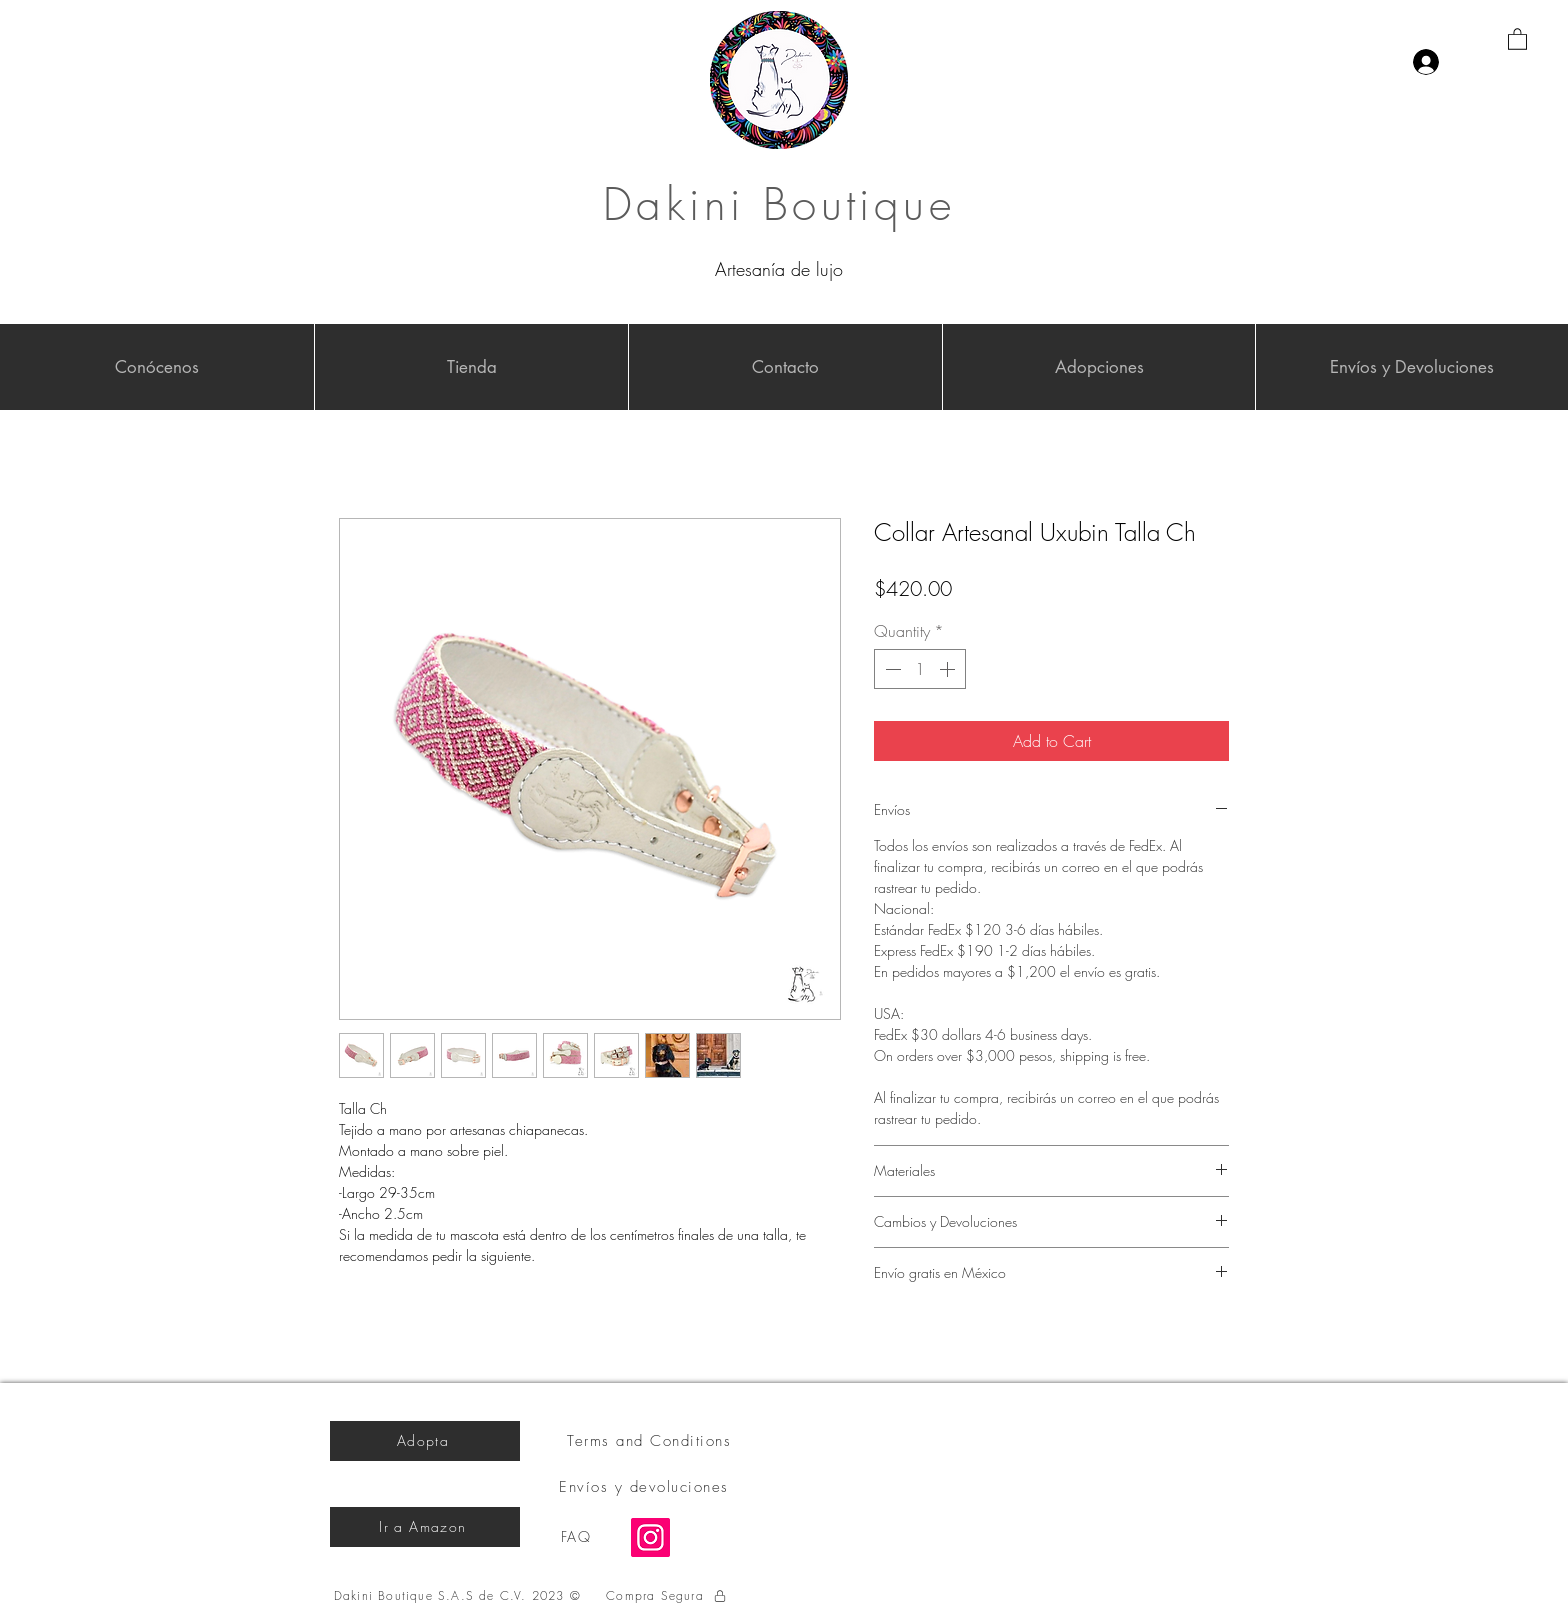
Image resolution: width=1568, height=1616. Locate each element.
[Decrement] (891, 669)
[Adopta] (425, 1441)
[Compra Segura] (667, 1596)
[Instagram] (650, 1537)
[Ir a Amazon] (425, 1527)
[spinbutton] (920, 669)
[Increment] (949, 669)
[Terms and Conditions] (651, 1441)
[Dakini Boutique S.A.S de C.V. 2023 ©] (459, 1596)
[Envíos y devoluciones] (646, 1487)
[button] (1517, 38)
